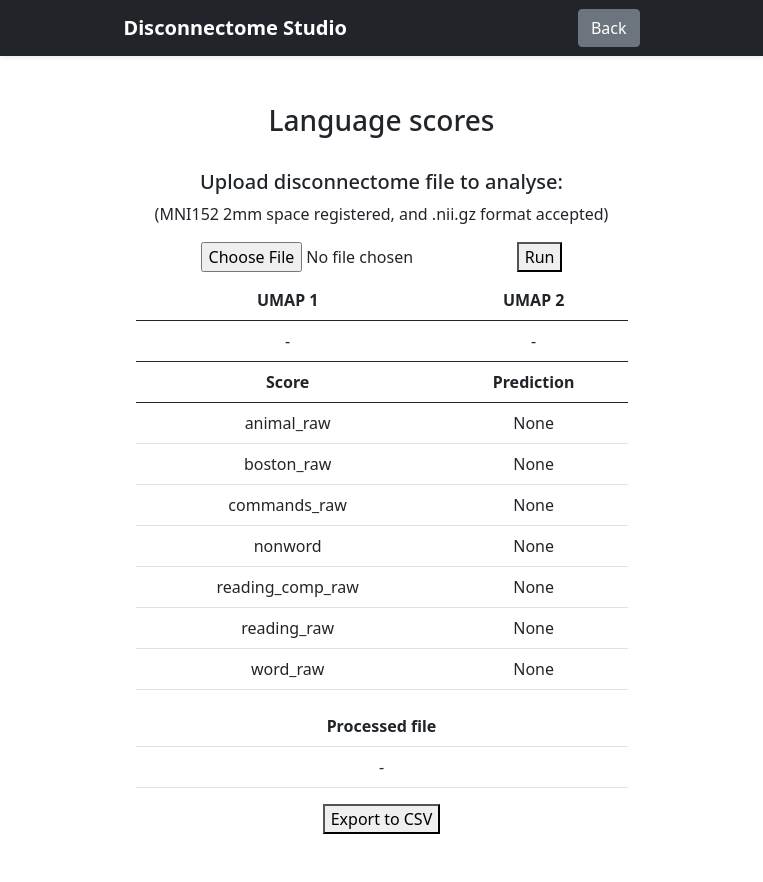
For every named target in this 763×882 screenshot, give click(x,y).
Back (609, 28)
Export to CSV (382, 819)
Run (540, 257)
